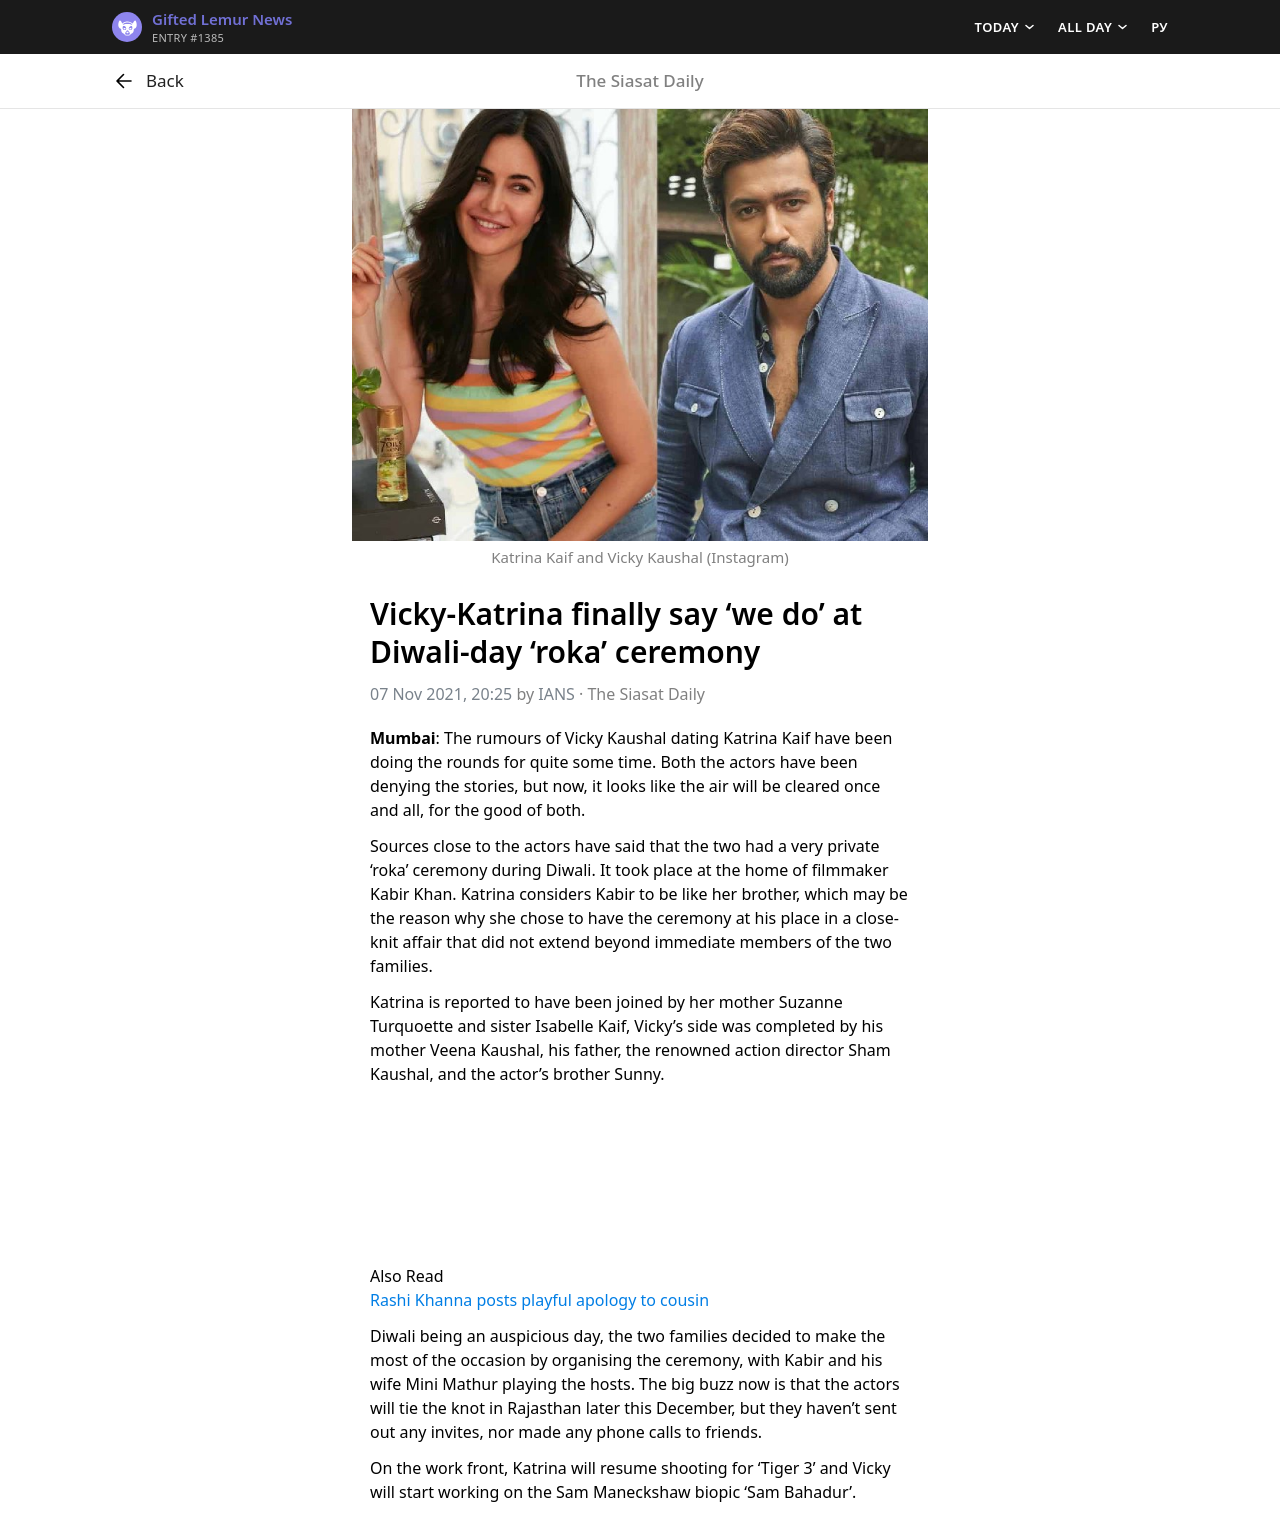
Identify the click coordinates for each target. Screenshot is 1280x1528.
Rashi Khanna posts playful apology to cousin (539, 1300)
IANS (556, 694)
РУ (1159, 27)
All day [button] (1085, 27)
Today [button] (997, 27)
